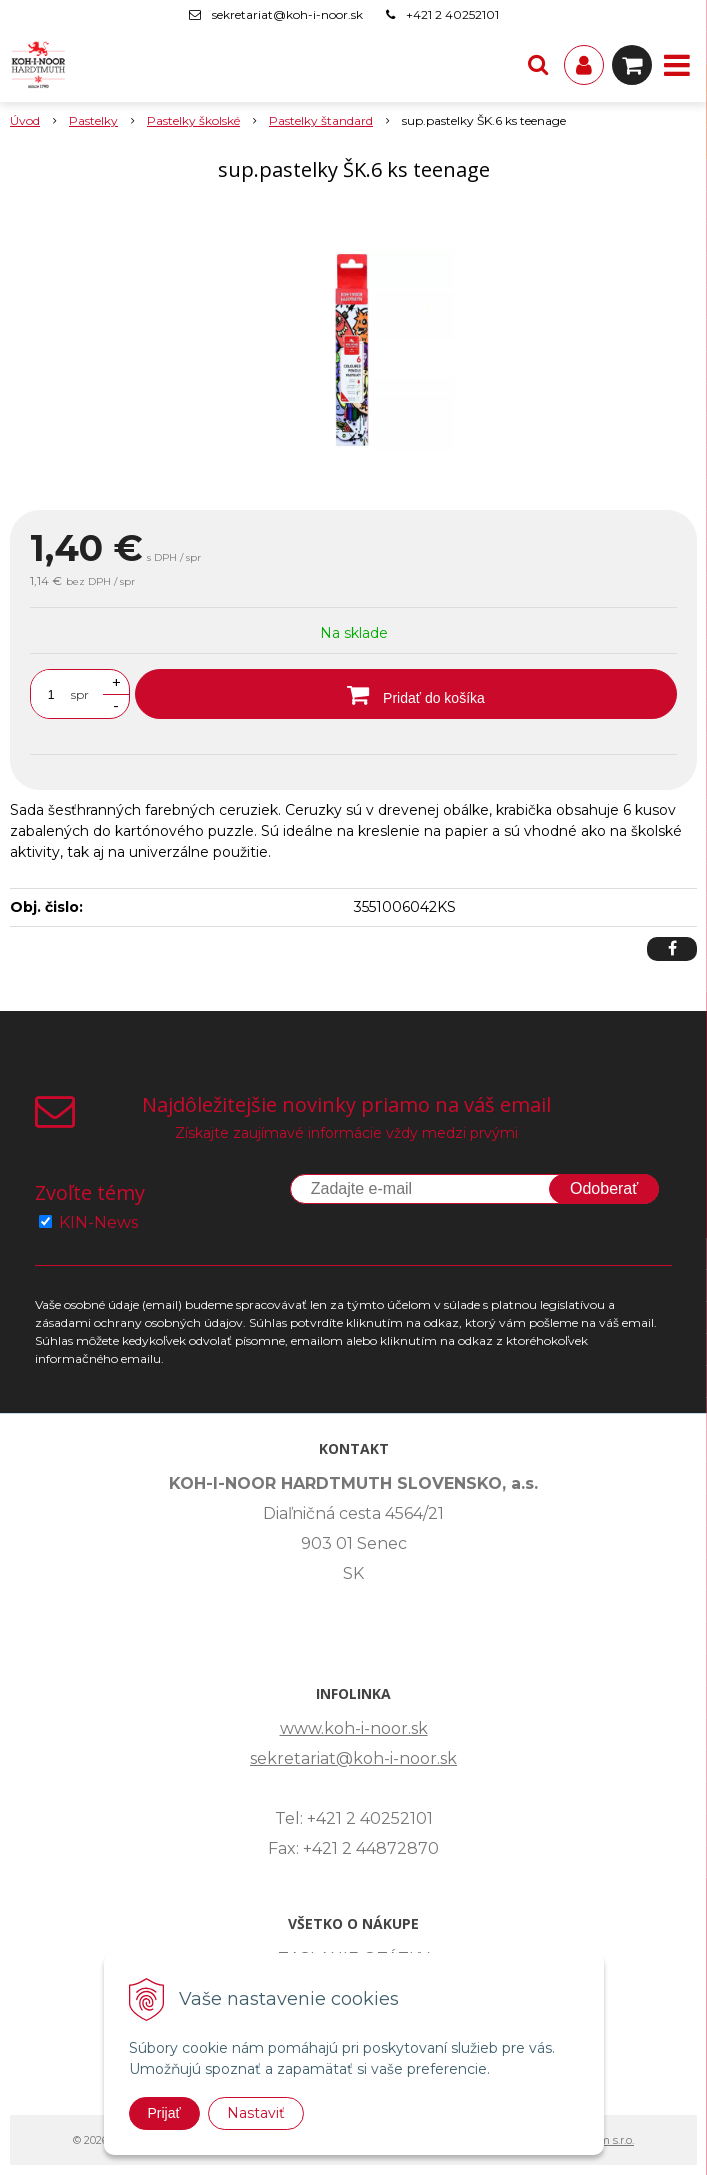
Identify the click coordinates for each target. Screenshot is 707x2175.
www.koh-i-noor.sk (354, 1728)
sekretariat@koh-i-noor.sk (287, 14)
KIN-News (98, 1222)
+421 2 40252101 (452, 14)
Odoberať (604, 1188)
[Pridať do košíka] (406, 694)
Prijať (164, 2113)
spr (80, 694)
